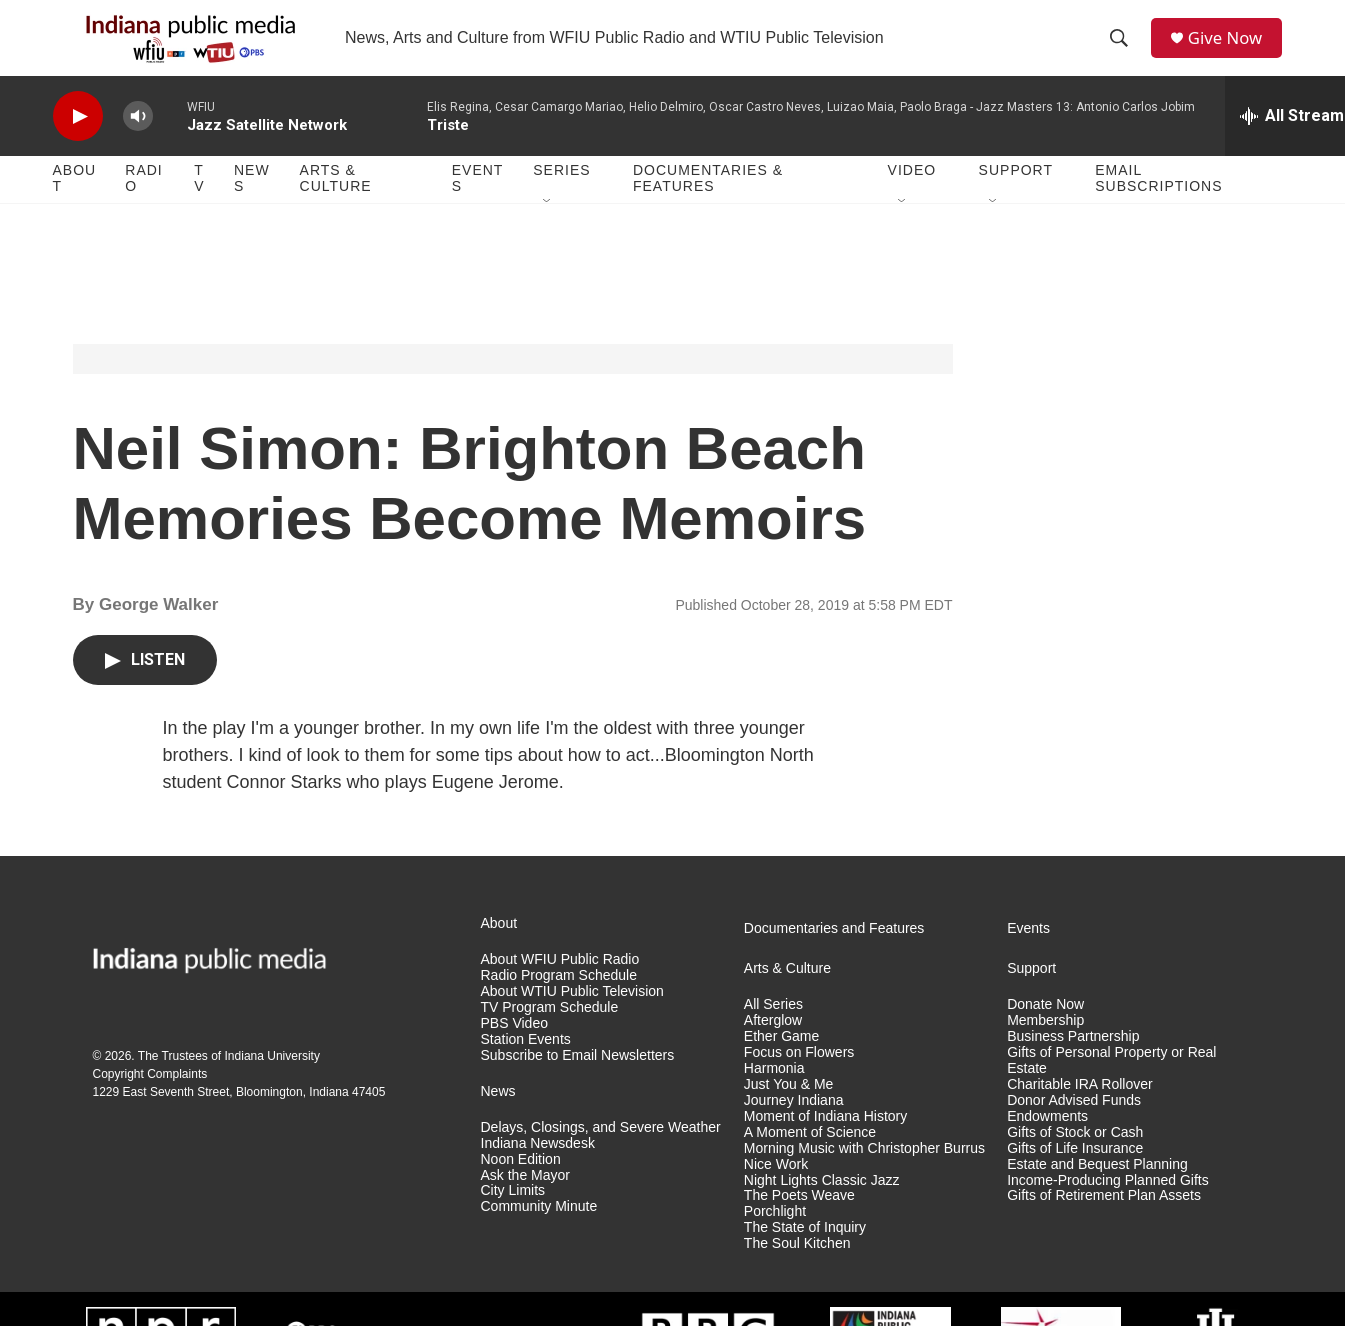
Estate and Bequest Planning (1097, 1193)
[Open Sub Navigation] (548, 232)
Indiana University (272, 1085)
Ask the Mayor (525, 1204)
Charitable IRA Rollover (1080, 1113)
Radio (143, 208)
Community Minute (539, 1236)
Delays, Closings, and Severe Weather (601, 1156)
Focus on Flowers (799, 1081)
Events (478, 208)
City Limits (513, 1220)
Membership (1045, 1049)
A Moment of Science (810, 1161)
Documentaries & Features (708, 208)
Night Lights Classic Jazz (822, 1209)
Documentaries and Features (834, 958)
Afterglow (773, 1049)
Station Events (526, 1068)
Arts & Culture (336, 208)
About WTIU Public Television (572, 1020)
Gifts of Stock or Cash (1075, 1161)
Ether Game (781, 1065)
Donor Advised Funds (1074, 1129)
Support (1016, 200)
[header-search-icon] (1123, 53)
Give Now (1232, 52)
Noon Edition (521, 1188)
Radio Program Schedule (559, 1004)
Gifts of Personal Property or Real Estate (1111, 1089)
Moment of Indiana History (825, 1145)
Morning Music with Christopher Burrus (864, 1177)
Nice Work (776, 1193)
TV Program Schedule (550, 1036)
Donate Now (1045, 1034)
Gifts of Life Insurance (1075, 1177)
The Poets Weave (799, 1225)
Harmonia (774, 1097)
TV (199, 208)
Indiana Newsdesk (538, 1172)
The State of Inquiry (805, 1257)
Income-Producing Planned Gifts (1108, 1209)
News (252, 208)
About (75, 208)
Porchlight (775, 1241)
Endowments (1047, 1145)
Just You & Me (789, 1113)
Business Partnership (1073, 1065)
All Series (773, 1034)
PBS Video (514, 1052)
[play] (78, 145)
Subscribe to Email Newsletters (578, 1084)
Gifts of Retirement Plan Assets (1104, 1225)
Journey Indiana (794, 1129)
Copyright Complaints (150, 1103)
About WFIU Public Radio (560, 989)
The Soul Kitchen (797, 1273)
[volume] (138, 145)
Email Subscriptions (1158, 208)
